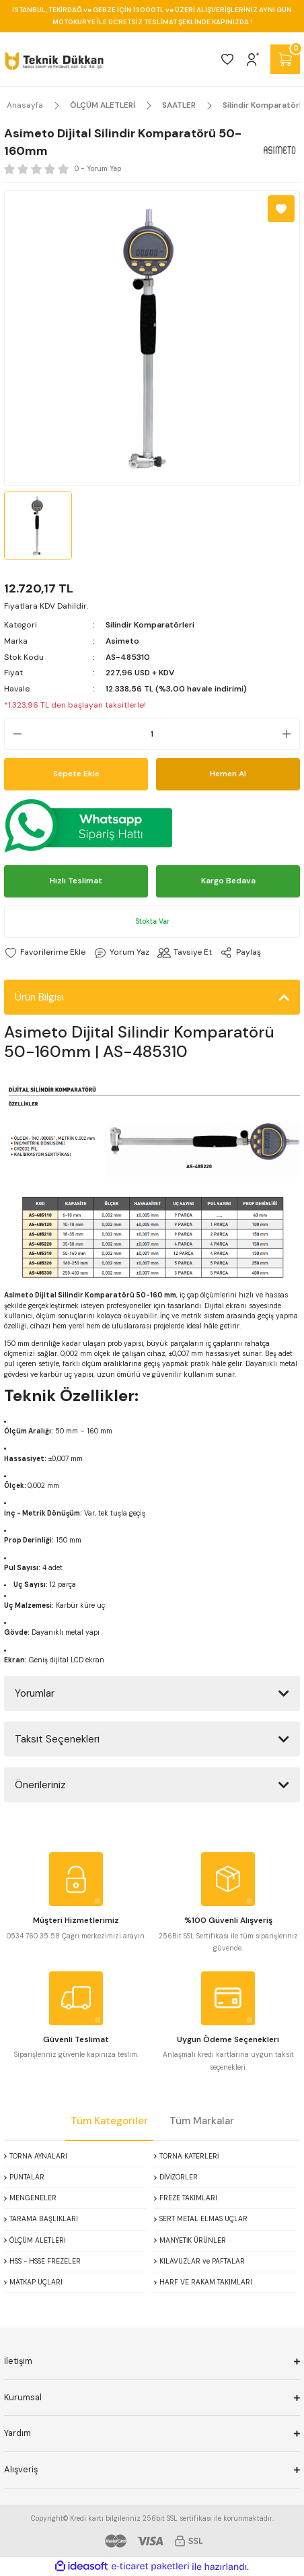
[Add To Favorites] (281, 208)
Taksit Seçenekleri (57, 1739)
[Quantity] (152, 734)
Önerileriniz (40, 1785)
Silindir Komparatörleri (150, 624)
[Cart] (285, 59)
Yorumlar (34, 1693)
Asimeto (122, 641)
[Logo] (54, 59)
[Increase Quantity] (290, 734)
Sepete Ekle (76, 773)
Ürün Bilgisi (39, 997)
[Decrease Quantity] (13, 734)
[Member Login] (253, 59)
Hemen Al (228, 773)
